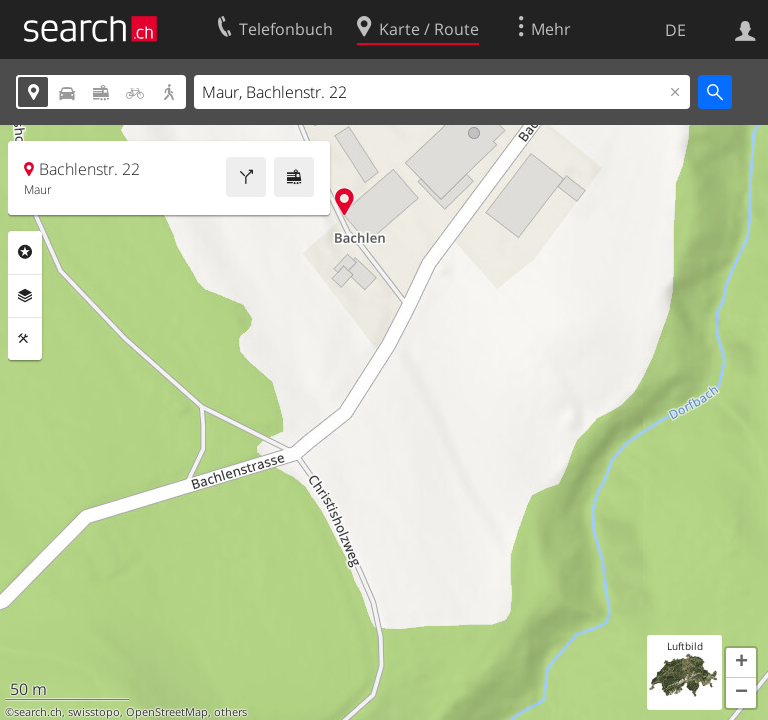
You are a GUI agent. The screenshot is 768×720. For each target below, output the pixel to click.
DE (675, 30)
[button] (741, 663)
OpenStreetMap (167, 712)
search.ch (38, 712)
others (230, 712)
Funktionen (25, 339)
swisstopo (94, 712)
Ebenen (25, 296)
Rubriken (25, 252)
